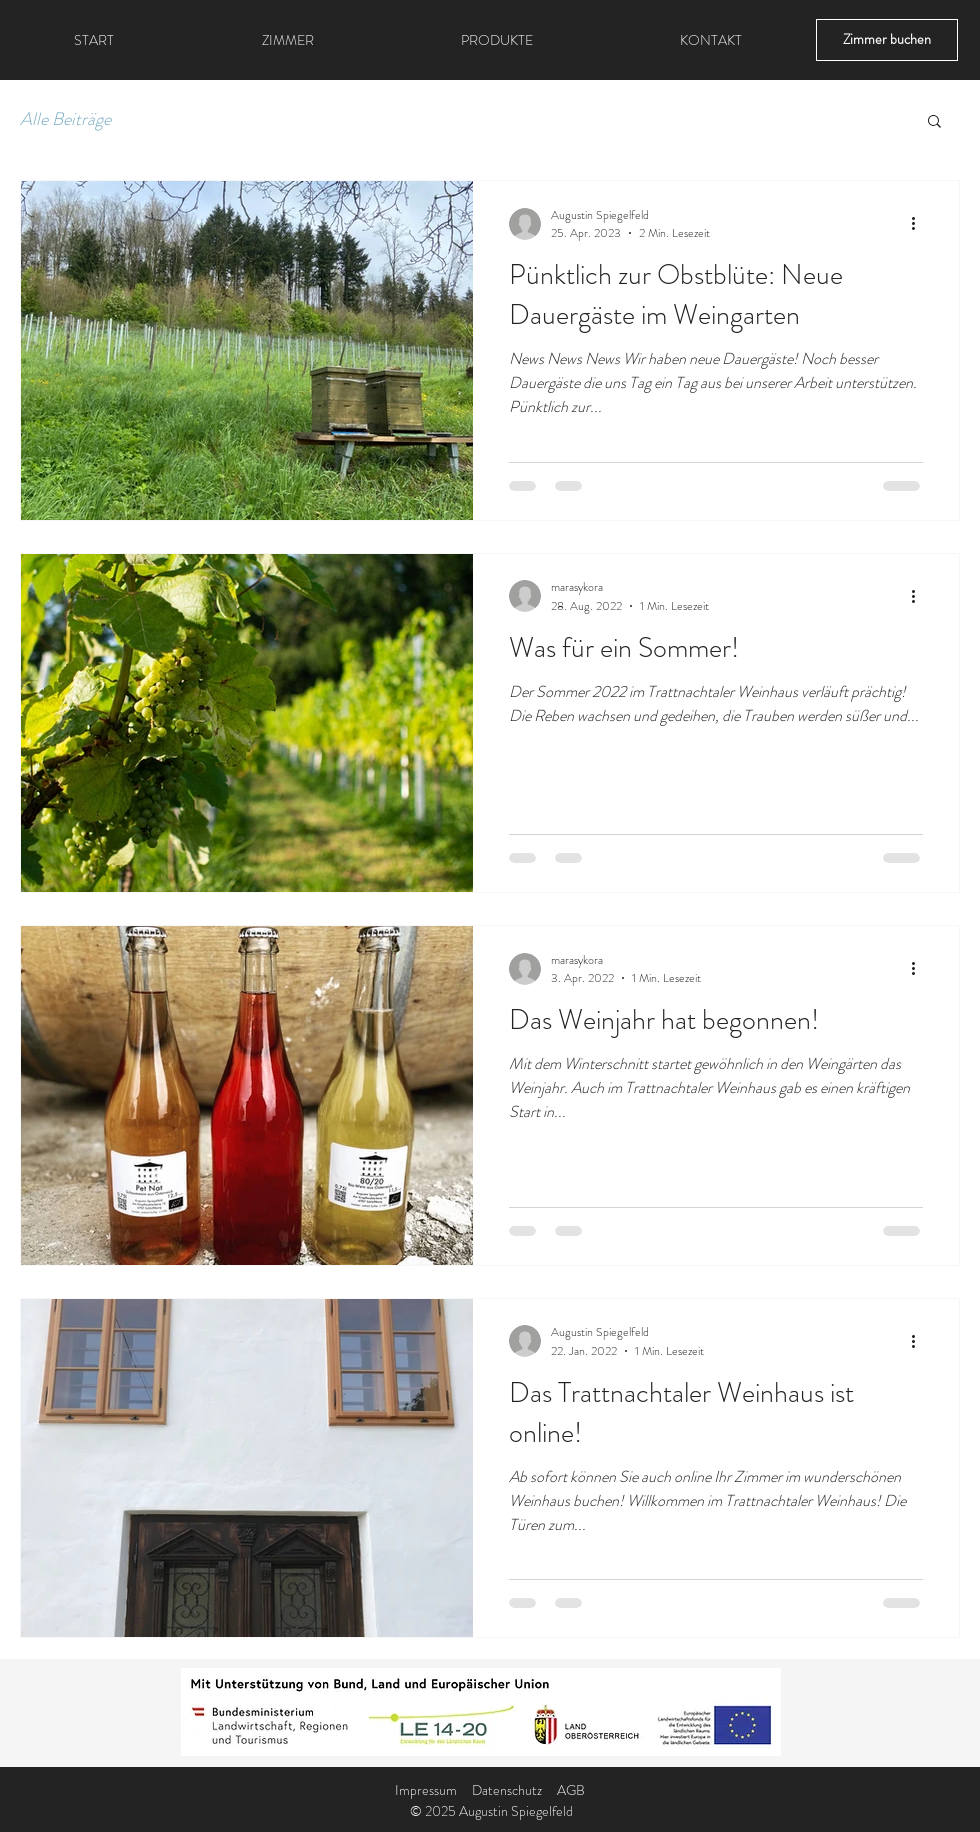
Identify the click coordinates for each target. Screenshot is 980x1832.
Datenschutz (507, 1790)
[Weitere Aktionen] (920, 224)
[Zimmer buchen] (887, 40)
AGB (571, 1790)
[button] (934, 122)
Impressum (426, 1790)
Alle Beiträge (65, 119)
